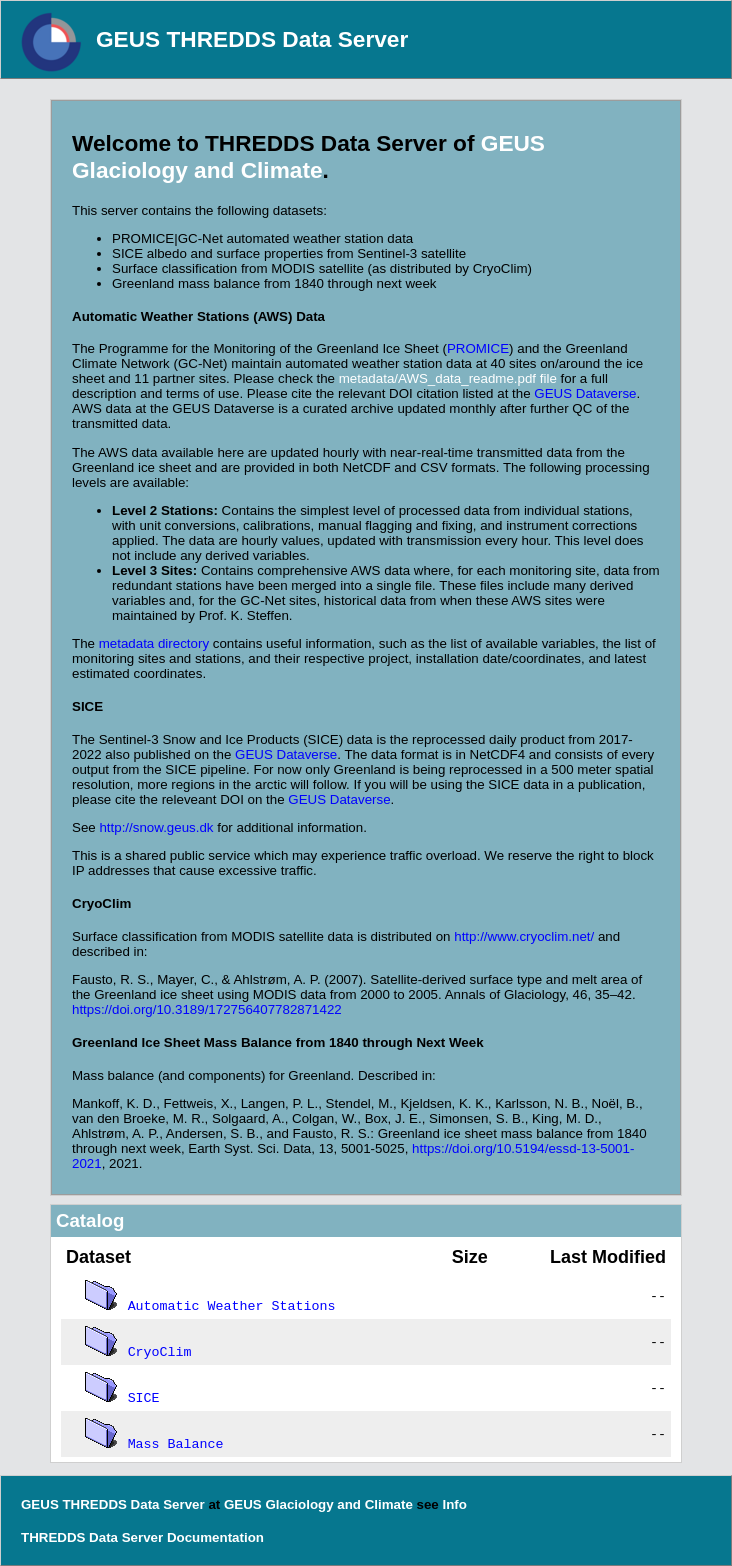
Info (454, 1504)
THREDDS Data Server (92, 1537)
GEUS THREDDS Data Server (252, 39)
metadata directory (154, 643)
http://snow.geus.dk (156, 827)
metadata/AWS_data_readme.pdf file (448, 378)
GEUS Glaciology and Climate (308, 156)
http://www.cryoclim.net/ (524, 936)
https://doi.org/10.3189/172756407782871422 (207, 1009)
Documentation (215, 1537)
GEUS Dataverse (585, 393)
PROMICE (478, 348)
